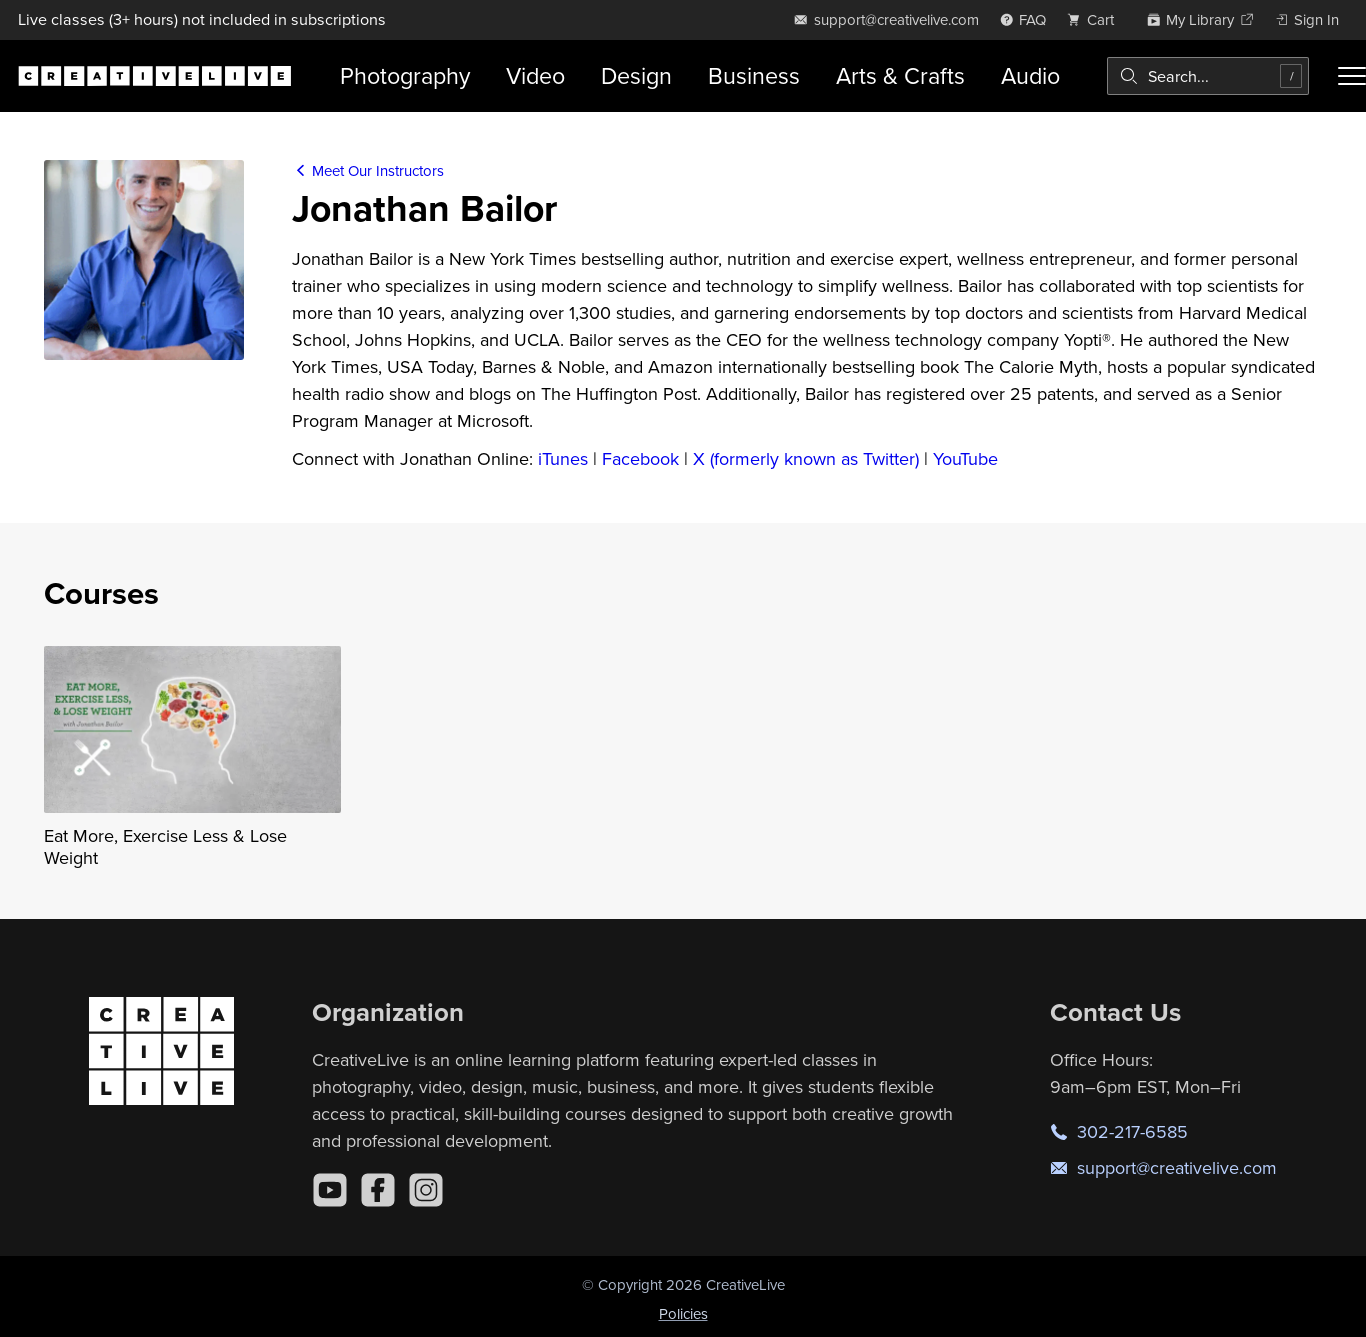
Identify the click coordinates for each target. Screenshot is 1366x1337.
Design (636, 75)
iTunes (563, 458)
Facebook (640, 458)
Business (754, 75)
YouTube (965, 458)
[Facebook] (378, 1190)
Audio (1030, 75)
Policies (683, 1313)
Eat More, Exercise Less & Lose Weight (165, 846)
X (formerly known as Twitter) (806, 458)
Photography (405, 75)
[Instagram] (426, 1190)
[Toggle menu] (1352, 76)
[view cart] (1096, 19)
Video (535, 75)
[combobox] (1208, 76)
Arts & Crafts (900, 75)
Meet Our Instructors (368, 170)
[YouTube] (330, 1190)
